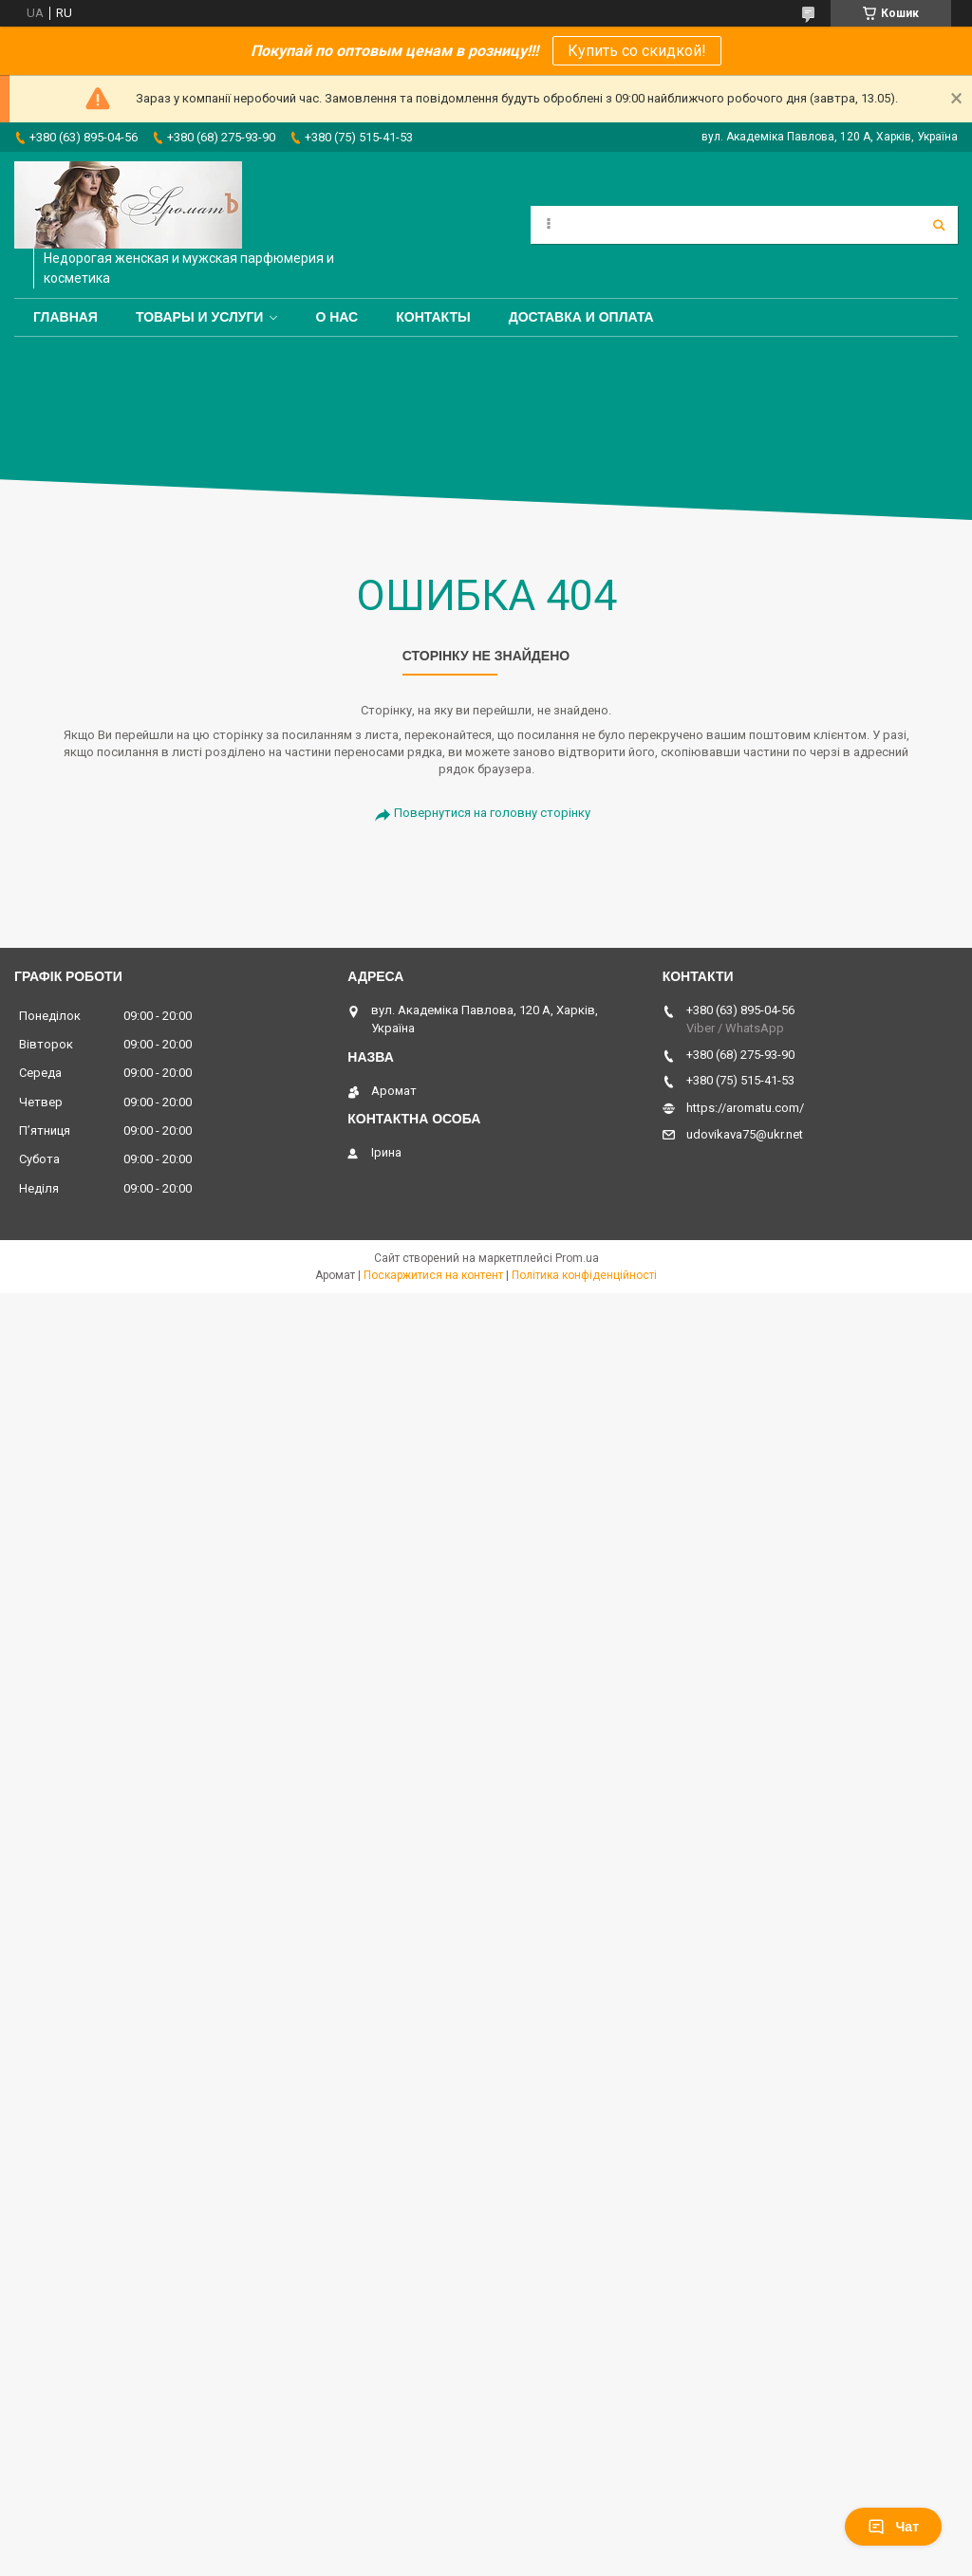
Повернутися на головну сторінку (492, 813)
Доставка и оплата (581, 316)
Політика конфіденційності (584, 1275)
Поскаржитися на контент (433, 1275)
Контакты (433, 316)
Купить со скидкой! (637, 51)
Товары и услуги (200, 316)
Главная (65, 316)
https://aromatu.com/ (745, 1108)
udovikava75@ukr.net (744, 1134)
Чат (893, 2526)
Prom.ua (577, 1258)
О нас (336, 316)
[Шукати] (939, 225)
